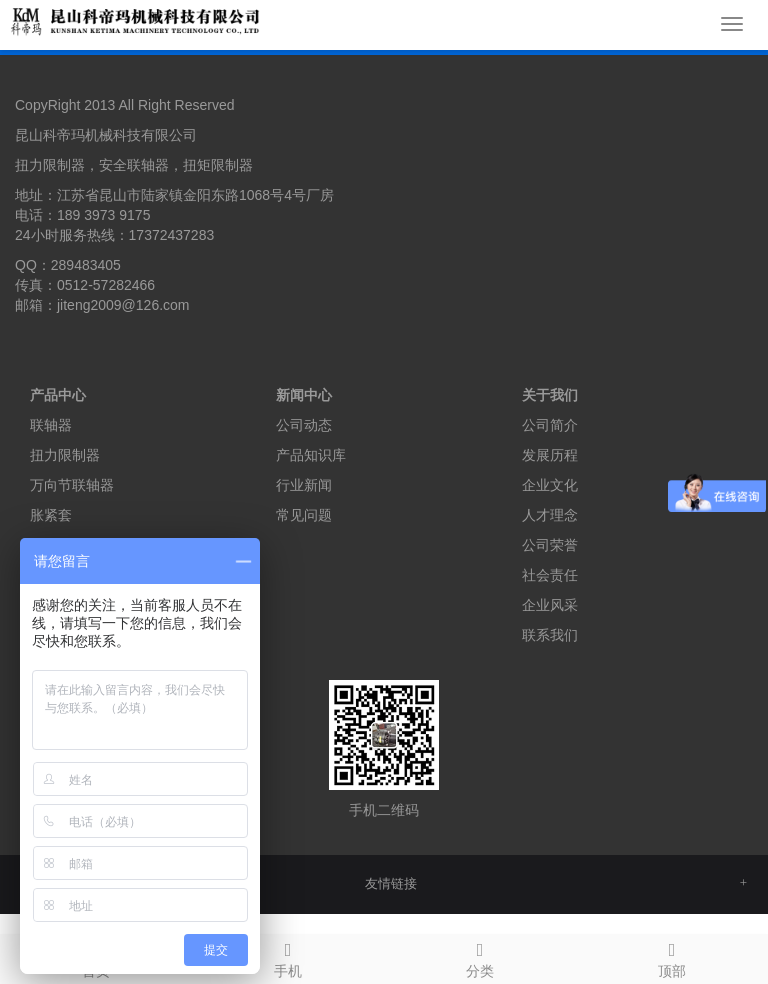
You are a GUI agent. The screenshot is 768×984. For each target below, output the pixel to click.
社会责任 (550, 575)
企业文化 (550, 485)
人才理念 (550, 515)
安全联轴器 (134, 165)
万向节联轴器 (72, 485)
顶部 (672, 957)
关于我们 (550, 395)
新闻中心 (304, 395)
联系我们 (550, 635)
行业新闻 (304, 485)
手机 (288, 957)
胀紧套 (51, 515)
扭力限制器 (50, 165)
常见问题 (304, 515)
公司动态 (304, 425)
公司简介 (550, 425)
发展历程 (550, 455)
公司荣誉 (550, 545)
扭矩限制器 (218, 165)
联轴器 (51, 425)
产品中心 (58, 395)
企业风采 (550, 605)
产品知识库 (311, 455)
